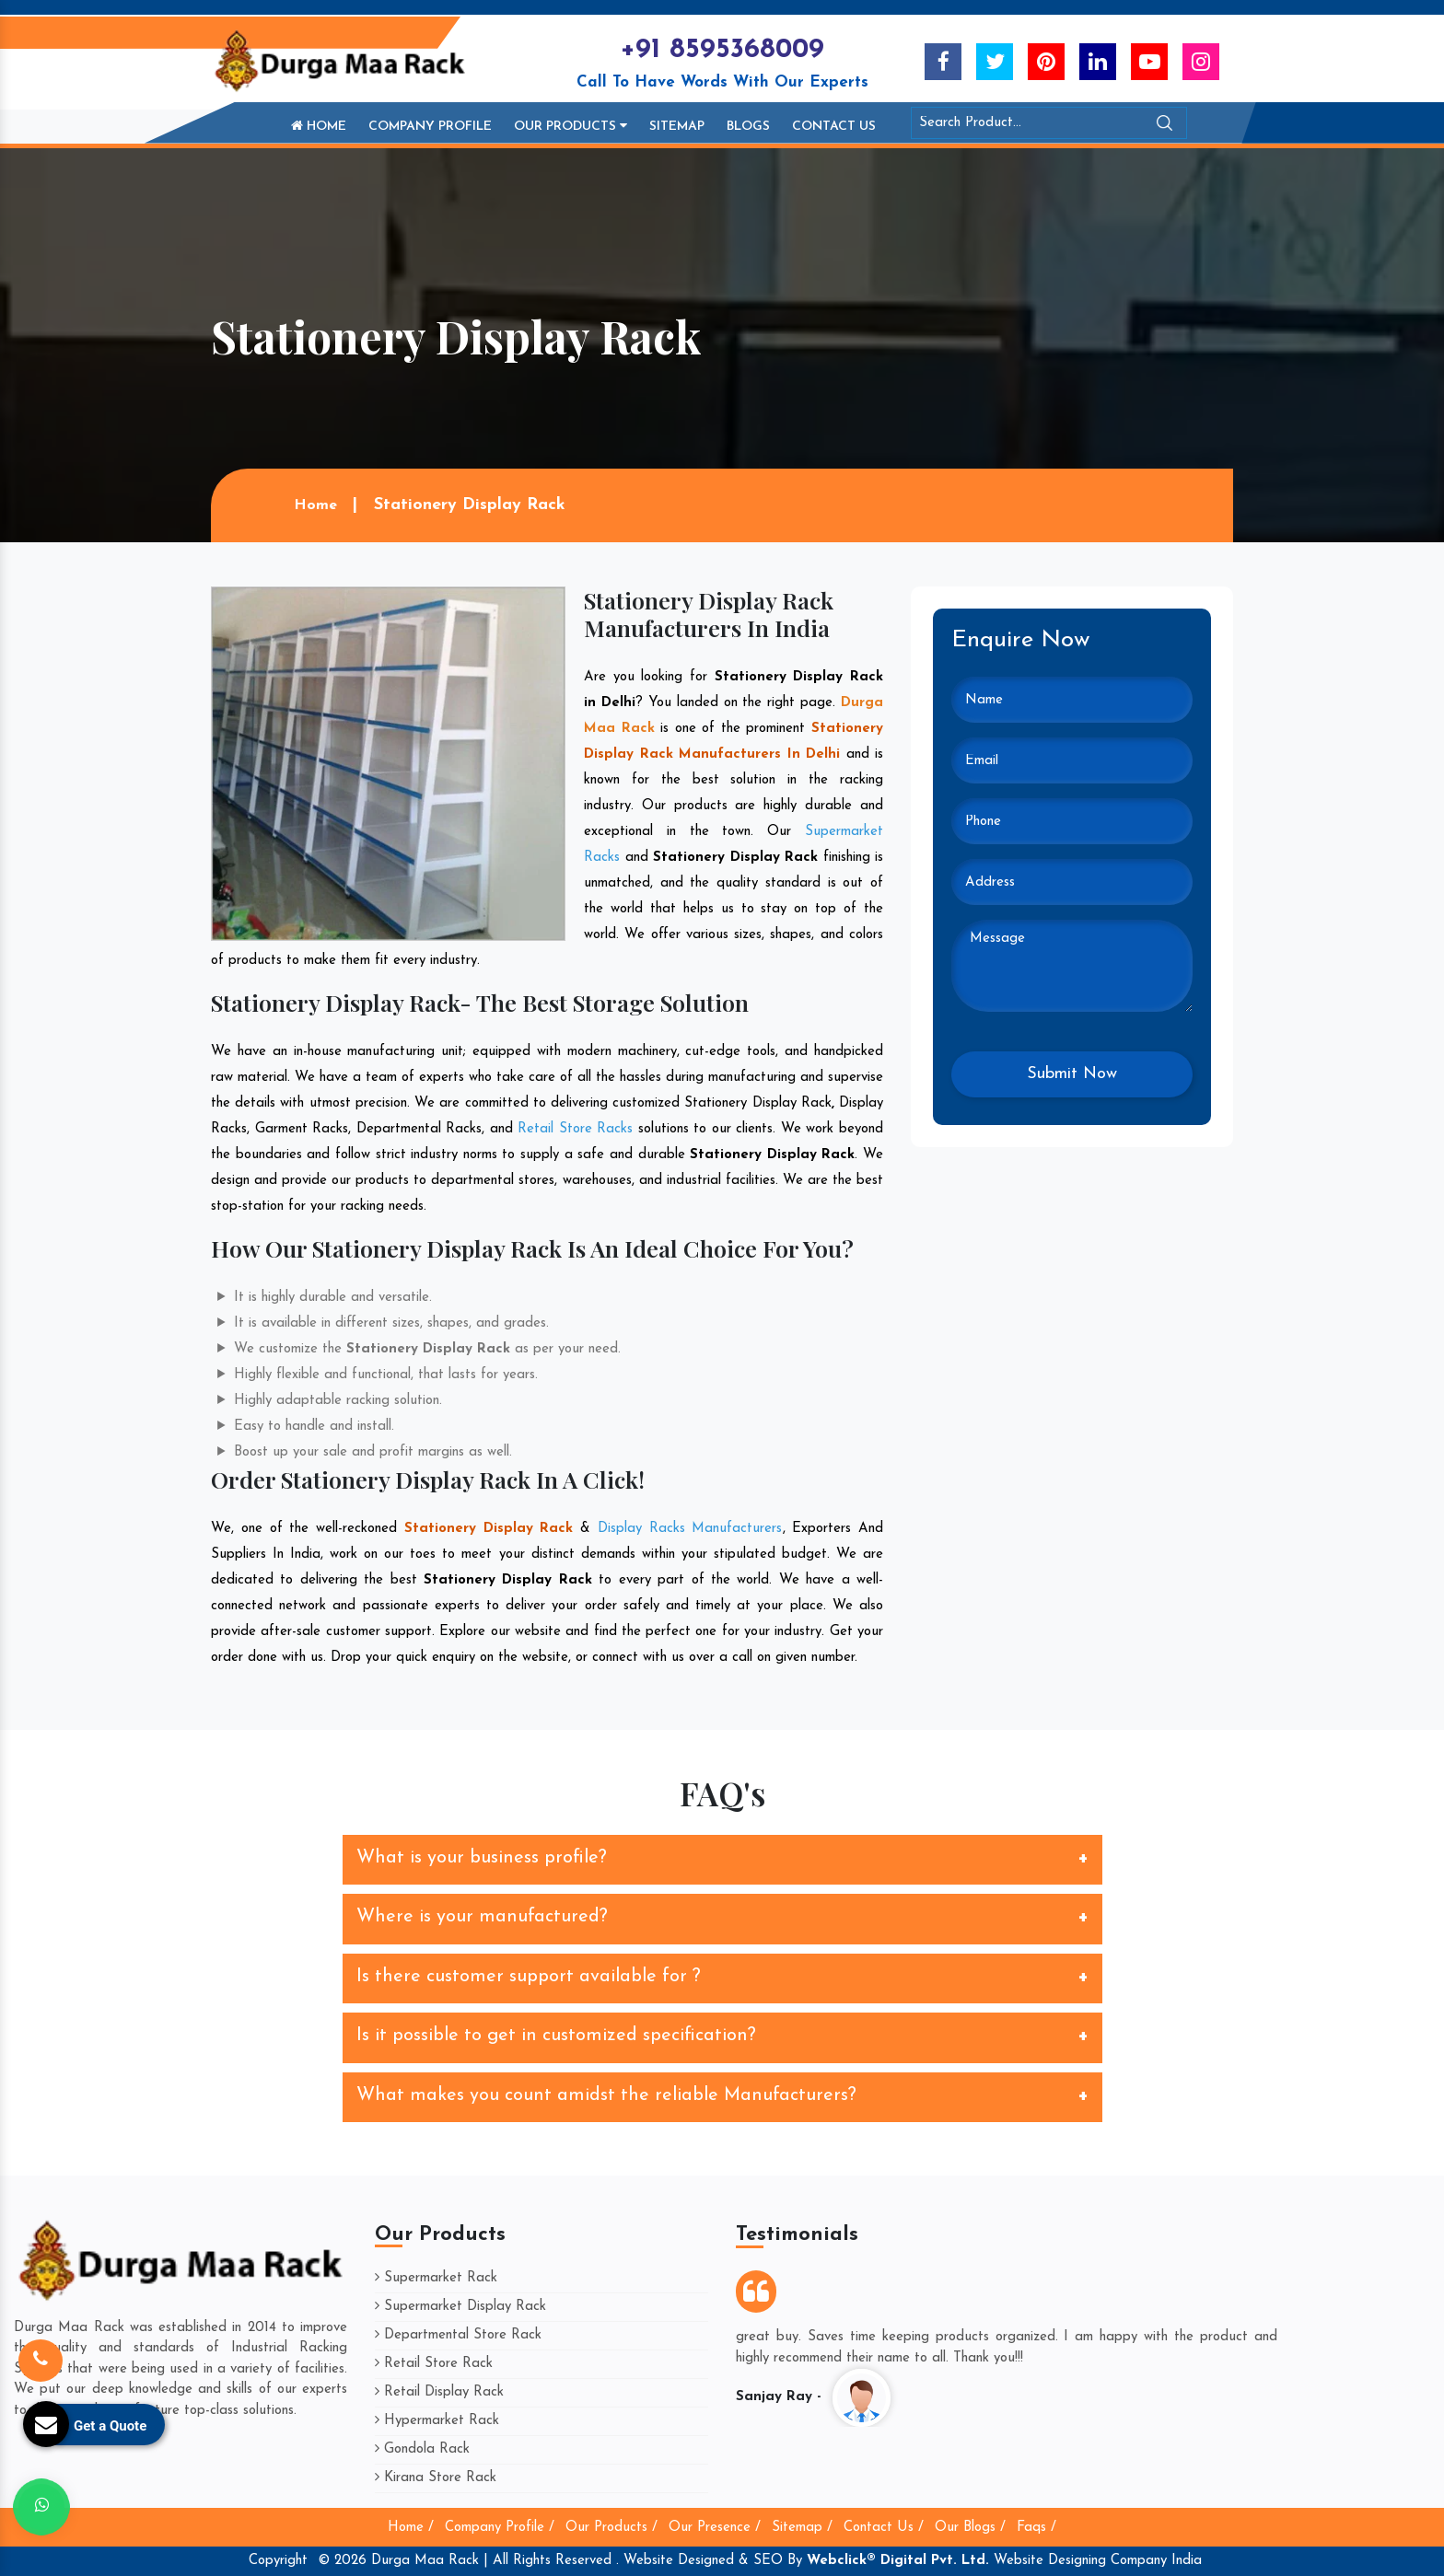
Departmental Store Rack (458, 2335)
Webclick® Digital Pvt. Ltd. (898, 2561)
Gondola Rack (422, 2449)
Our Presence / (715, 2528)
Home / (411, 2528)
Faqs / (1036, 2528)
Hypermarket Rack (437, 2421)
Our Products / (611, 2528)
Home (318, 126)
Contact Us (834, 126)
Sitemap (677, 126)
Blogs (748, 126)
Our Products (570, 126)
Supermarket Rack (436, 2278)
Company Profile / (499, 2528)
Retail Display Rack (439, 2392)
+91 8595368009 (722, 50)
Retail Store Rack (434, 2364)
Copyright (278, 2561)
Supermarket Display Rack (460, 2307)
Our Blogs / (970, 2528)
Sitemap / (802, 2528)
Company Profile (430, 126)
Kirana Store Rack (435, 2478)
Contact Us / (884, 2528)
